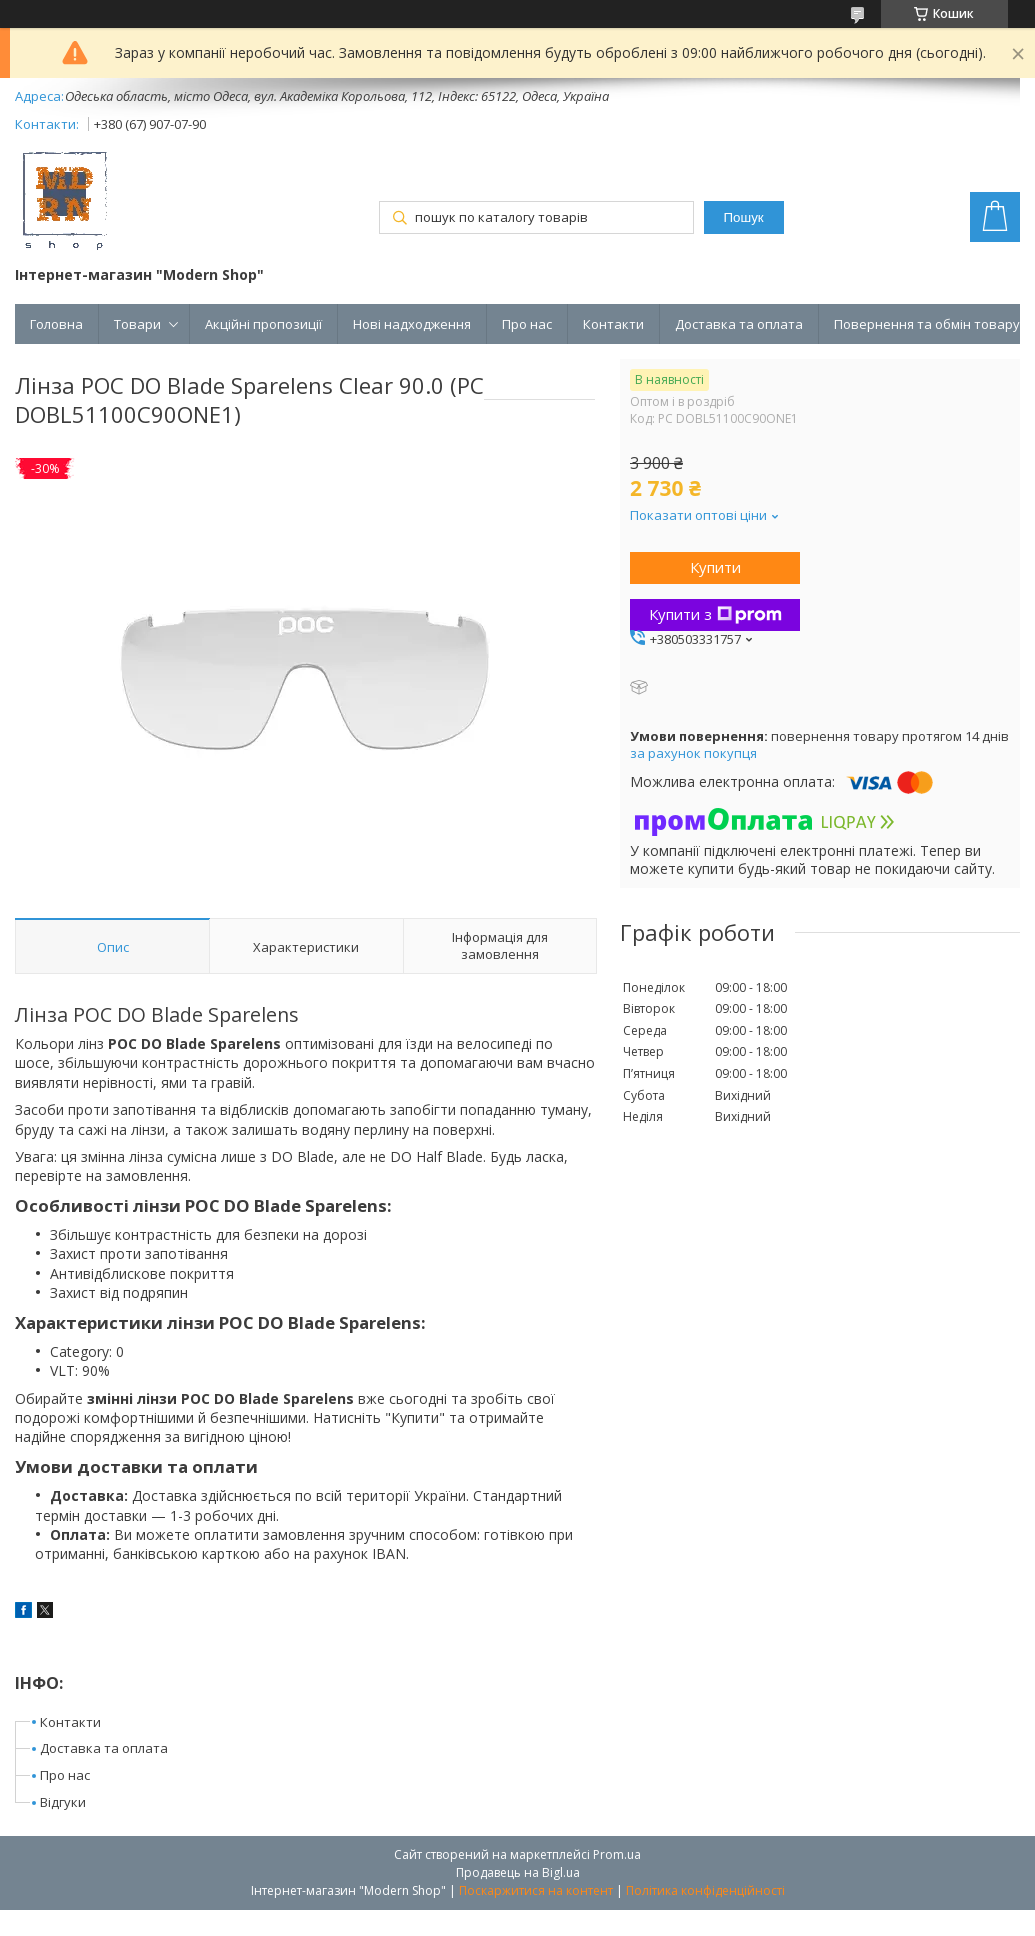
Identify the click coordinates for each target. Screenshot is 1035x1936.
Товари (137, 324)
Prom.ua (617, 1854)
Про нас (527, 324)
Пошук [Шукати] (744, 217)
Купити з (715, 614)
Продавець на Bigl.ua (518, 1872)
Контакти (613, 324)
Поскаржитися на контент (536, 1890)
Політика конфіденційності (705, 1890)
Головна (56, 324)
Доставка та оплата (739, 324)
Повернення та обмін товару (927, 324)
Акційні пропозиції (263, 324)
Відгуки (63, 1802)
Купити (715, 567)
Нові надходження (412, 324)
